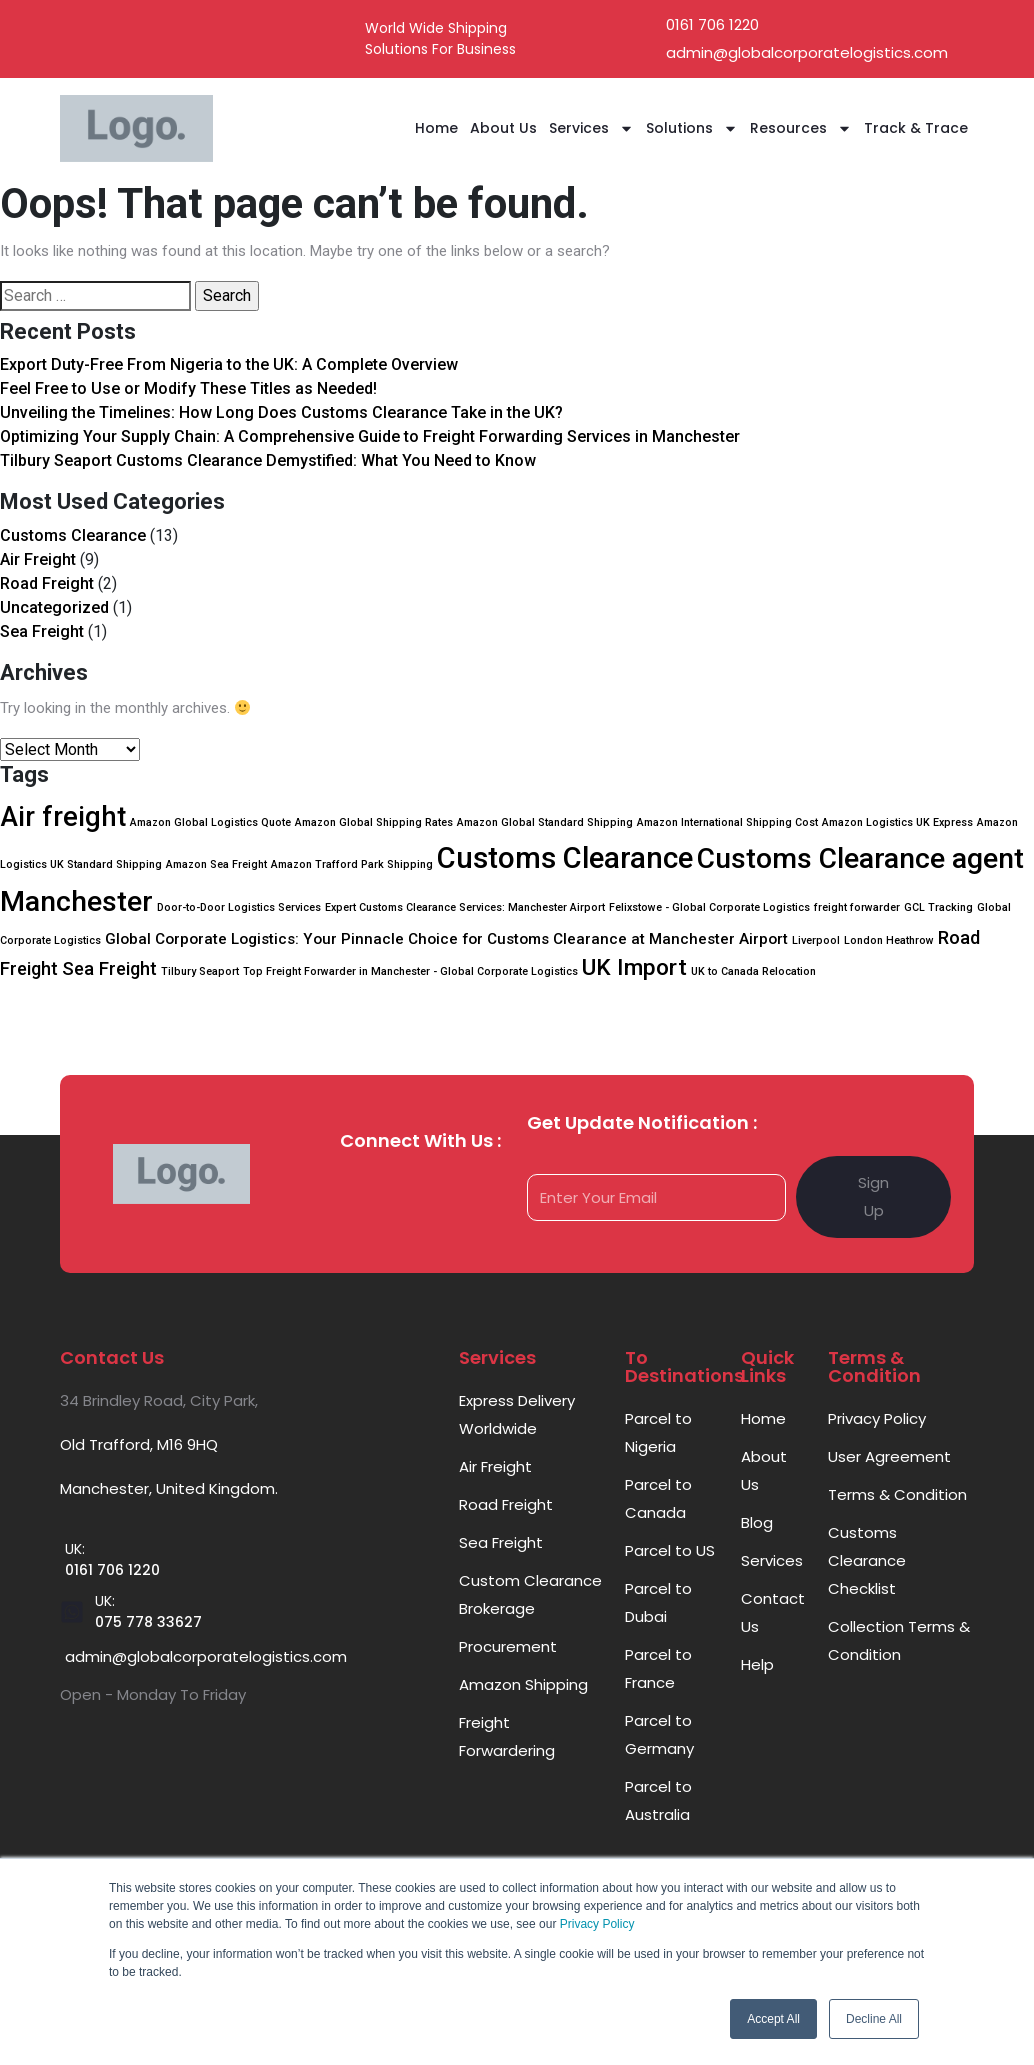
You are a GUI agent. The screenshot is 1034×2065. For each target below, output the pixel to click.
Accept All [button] (773, 2019)
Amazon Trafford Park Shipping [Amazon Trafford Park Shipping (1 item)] (352, 864)
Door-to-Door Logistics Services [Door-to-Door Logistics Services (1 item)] (239, 907)
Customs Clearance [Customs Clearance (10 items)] (565, 858)
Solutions (692, 128)
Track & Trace (916, 128)
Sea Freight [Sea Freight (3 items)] (109, 968)
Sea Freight (42, 631)
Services (591, 128)
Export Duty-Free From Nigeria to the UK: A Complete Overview (229, 364)
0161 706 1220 (112, 1570)
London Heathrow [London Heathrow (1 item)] (889, 940)
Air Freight (38, 559)
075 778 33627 (148, 1622)
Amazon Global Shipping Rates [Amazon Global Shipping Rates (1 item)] (374, 822)
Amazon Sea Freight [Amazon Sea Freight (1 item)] (216, 864)
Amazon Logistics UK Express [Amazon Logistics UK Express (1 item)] (897, 822)
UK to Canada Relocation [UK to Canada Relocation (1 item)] (753, 971)
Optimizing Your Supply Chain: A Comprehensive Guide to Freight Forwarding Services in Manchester (370, 436)
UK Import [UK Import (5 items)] (634, 967)
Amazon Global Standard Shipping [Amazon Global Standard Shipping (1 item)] (545, 822)
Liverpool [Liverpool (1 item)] (816, 940)
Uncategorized (54, 607)
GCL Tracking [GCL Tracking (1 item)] (938, 907)
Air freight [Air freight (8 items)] (63, 817)
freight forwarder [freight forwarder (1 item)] (857, 907)
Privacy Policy (597, 1924)
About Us (503, 128)
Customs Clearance (73, 535)
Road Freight (47, 583)
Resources (801, 128)
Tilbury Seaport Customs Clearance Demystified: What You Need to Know (268, 460)
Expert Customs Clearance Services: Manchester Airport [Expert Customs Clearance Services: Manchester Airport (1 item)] (465, 907)
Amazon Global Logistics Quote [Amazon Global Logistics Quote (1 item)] (210, 822)
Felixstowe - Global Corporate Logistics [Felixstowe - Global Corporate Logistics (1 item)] (709, 907)
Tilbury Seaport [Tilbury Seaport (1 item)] (200, 971)
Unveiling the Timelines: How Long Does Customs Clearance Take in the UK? (281, 412)
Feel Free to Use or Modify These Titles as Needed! (188, 388)
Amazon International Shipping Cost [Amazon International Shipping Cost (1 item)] (727, 822)
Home (436, 128)
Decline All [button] (874, 2019)
